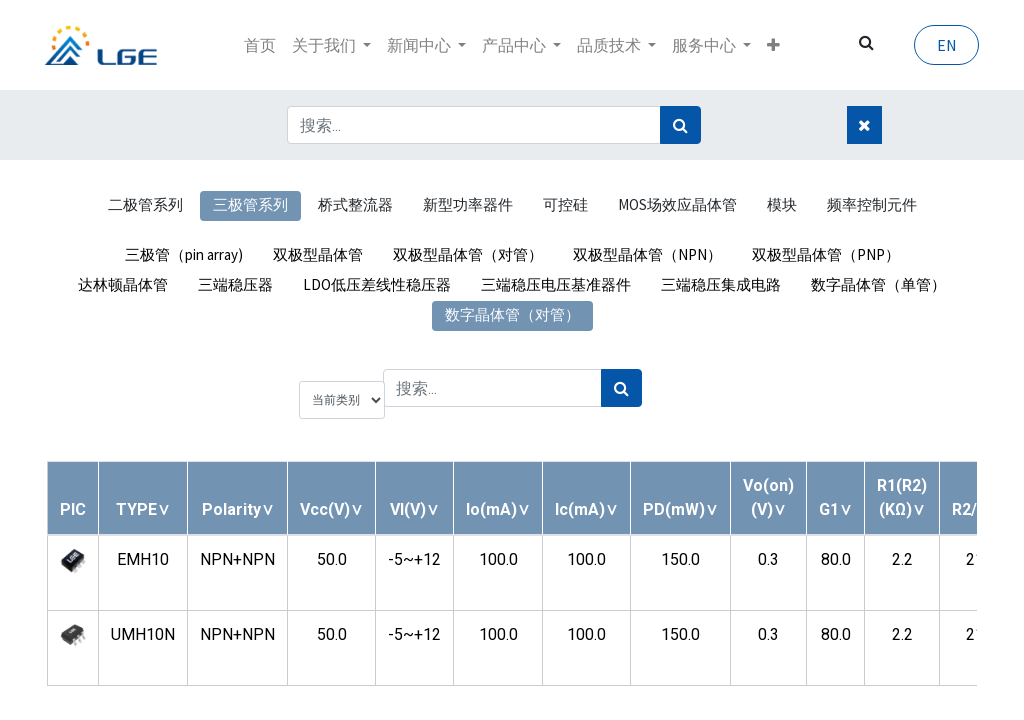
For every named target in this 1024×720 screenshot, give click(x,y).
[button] (773, 45)
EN (944, 45)
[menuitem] (260, 45)
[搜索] (680, 125)
